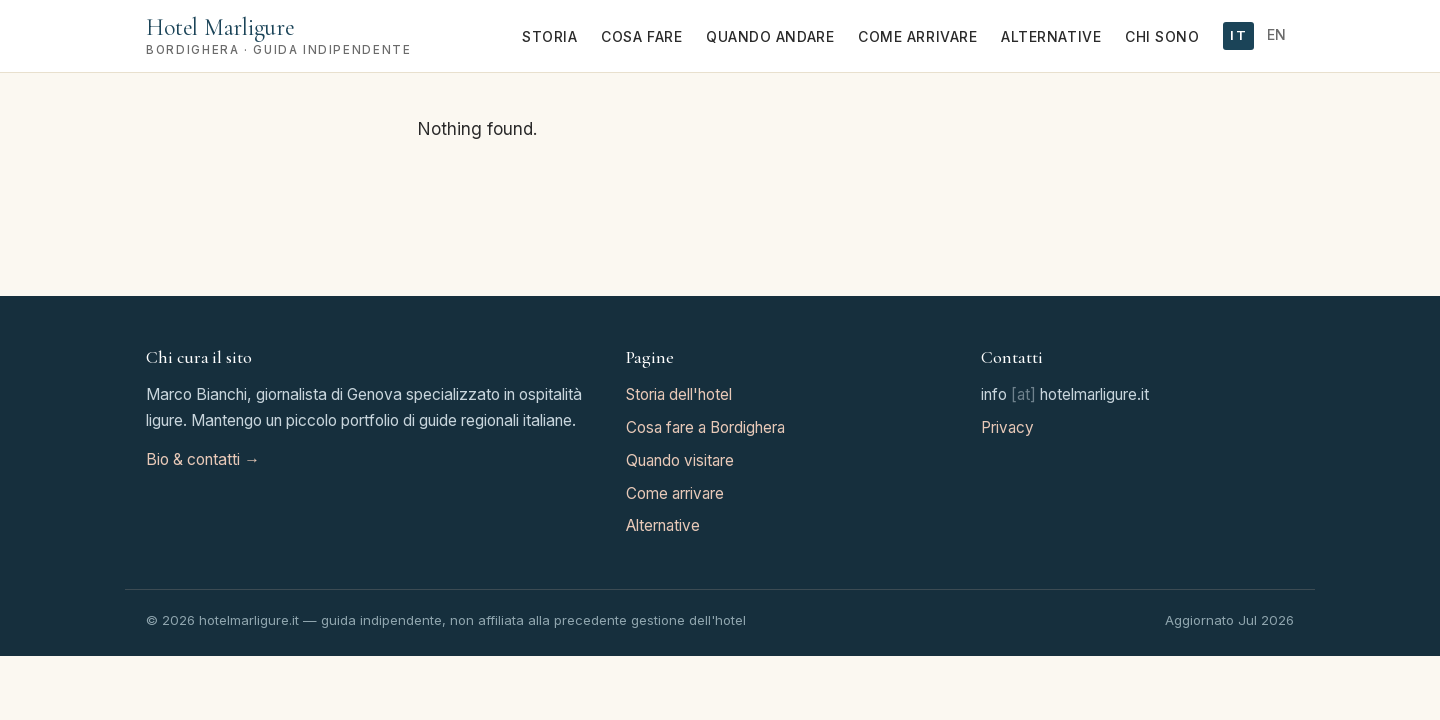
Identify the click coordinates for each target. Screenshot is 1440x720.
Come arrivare (917, 36)
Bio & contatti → (203, 459)
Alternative (1051, 36)
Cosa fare (641, 36)
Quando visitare (680, 460)
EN (1277, 34)
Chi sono (1162, 36)
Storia (549, 36)
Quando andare (770, 36)
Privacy (1007, 427)
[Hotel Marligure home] (278, 35)
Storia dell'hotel (679, 394)
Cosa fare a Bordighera (705, 427)
